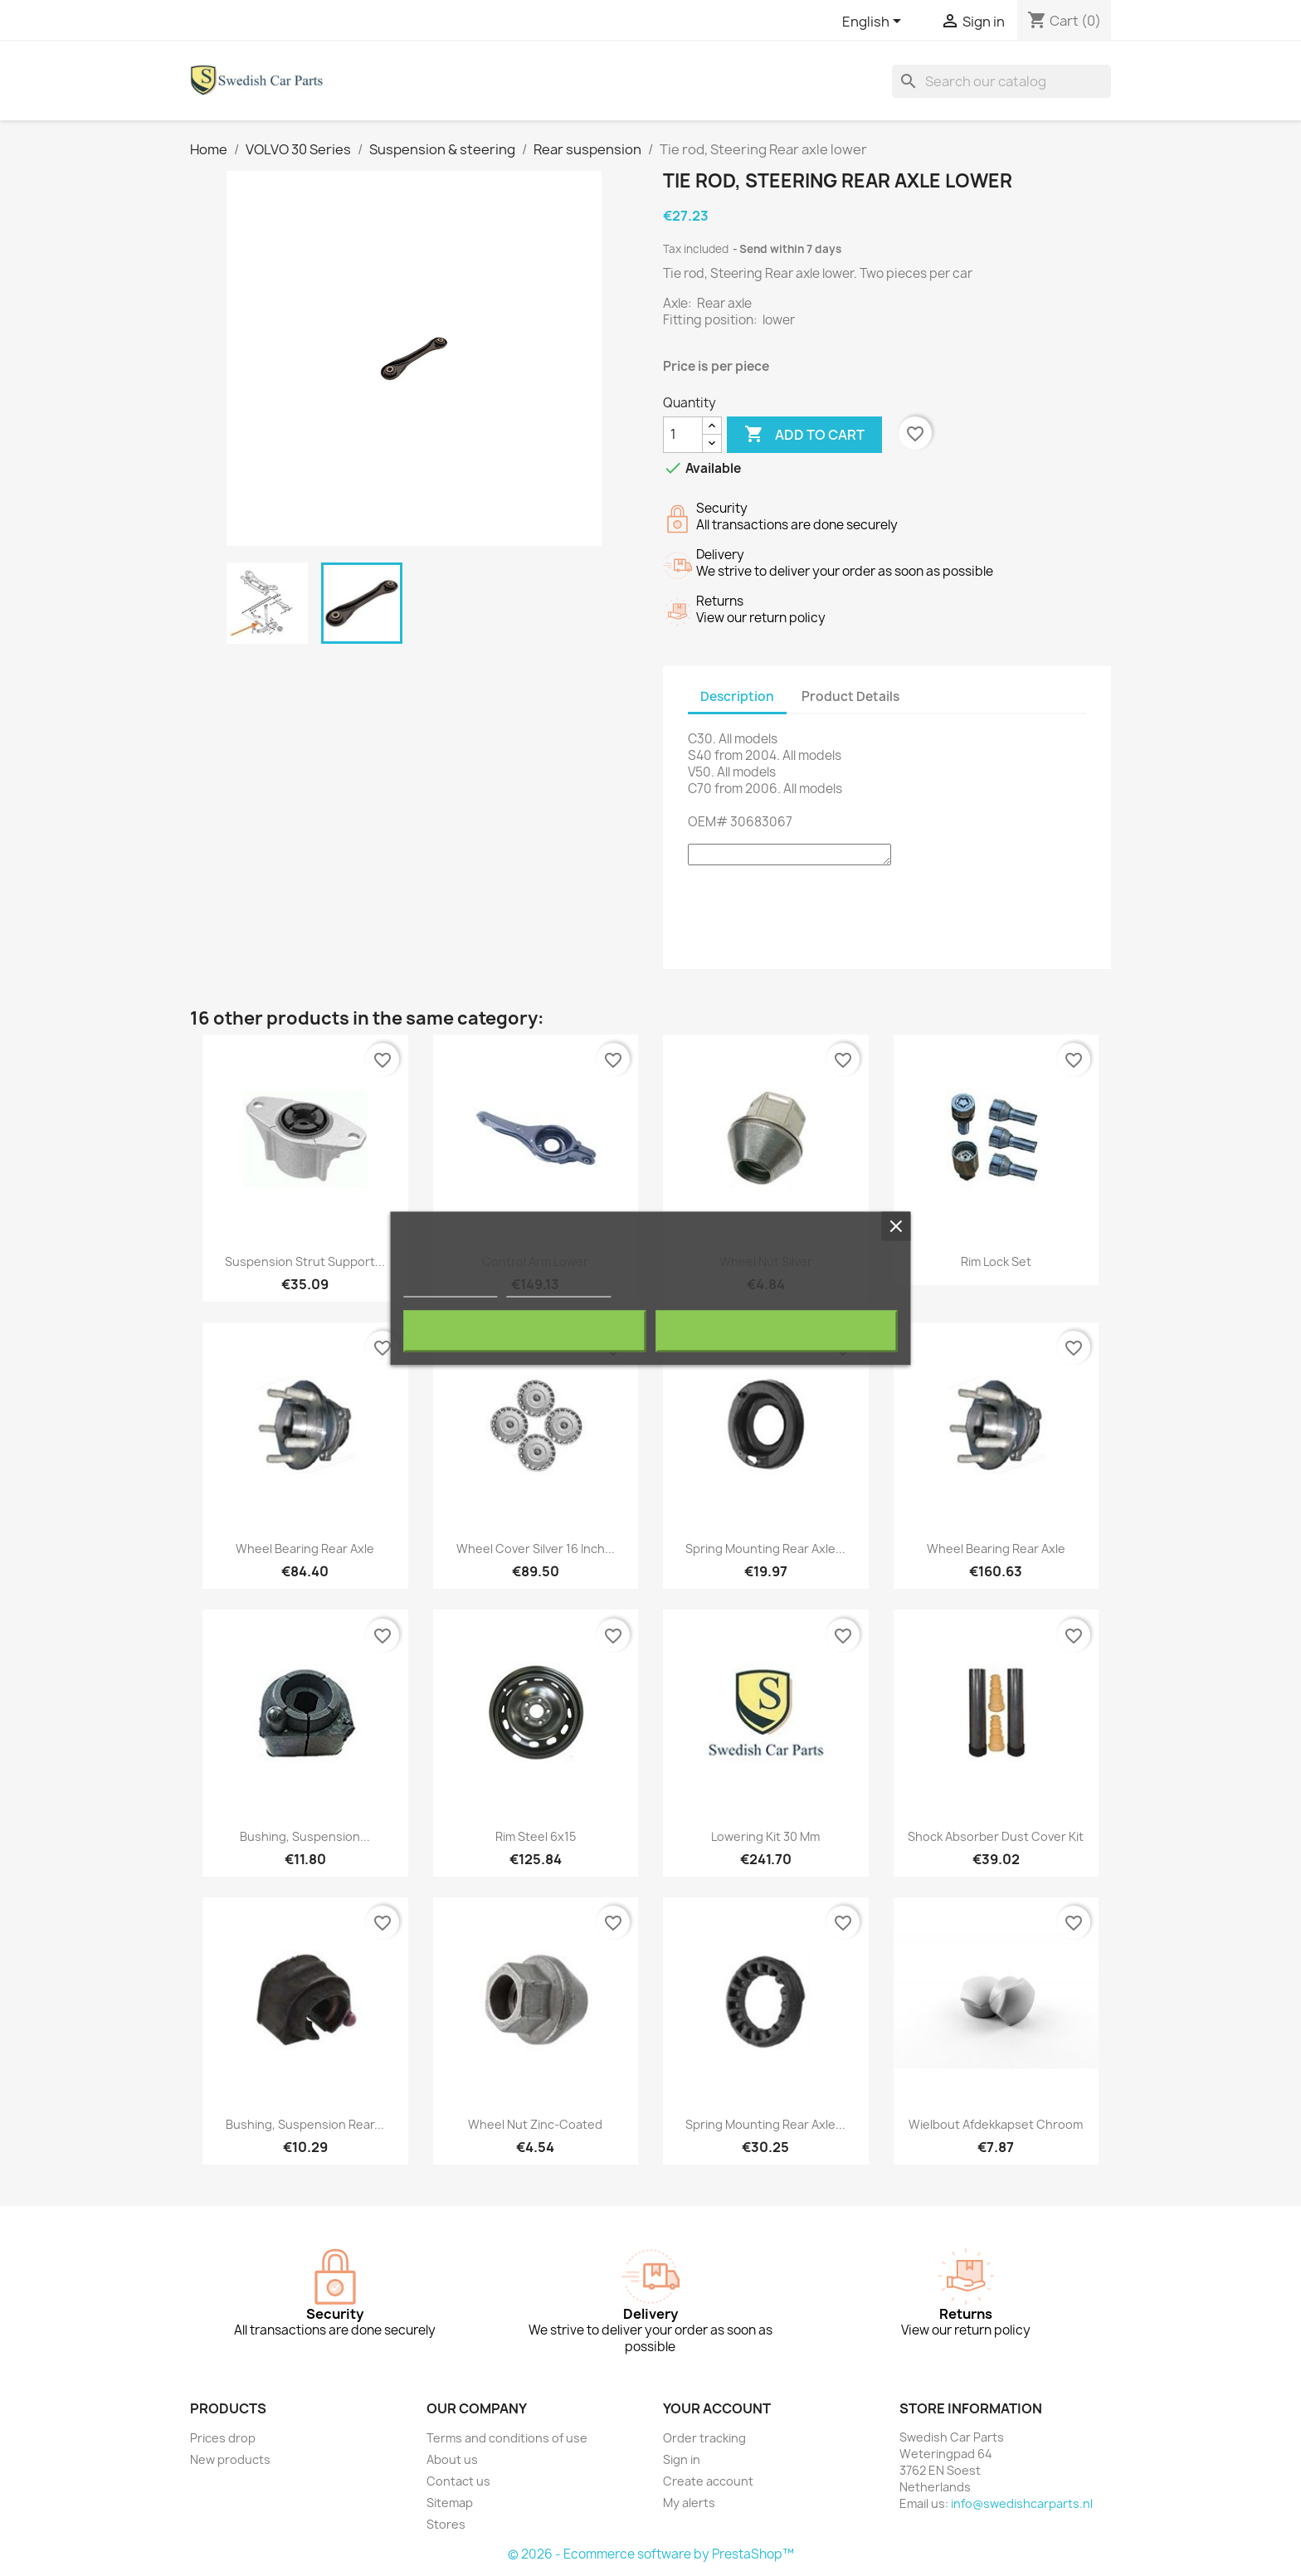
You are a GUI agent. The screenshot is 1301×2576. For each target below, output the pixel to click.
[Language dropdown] (874, 22)
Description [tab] (737, 696)
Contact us (458, 2481)
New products (230, 2459)
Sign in (681, 2459)
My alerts (689, 2502)
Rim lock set (996, 1261)
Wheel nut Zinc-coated (535, 2124)
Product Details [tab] (850, 696)
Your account (717, 2408)
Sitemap (449, 2502)
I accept (777, 1330)
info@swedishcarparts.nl (1022, 2503)
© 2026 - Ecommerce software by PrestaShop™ (651, 2554)
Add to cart (804, 435)
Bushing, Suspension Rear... (305, 2124)
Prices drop (223, 2438)
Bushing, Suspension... (305, 1836)
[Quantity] (683, 434)
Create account (708, 2481)
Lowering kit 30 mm (765, 1836)
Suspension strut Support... (305, 1261)
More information (450, 1289)
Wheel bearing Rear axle (305, 1548)
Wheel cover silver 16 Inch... (535, 1548)
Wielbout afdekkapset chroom (996, 2124)
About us (452, 2459)
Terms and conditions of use (506, 2438)
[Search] (1001, 81)
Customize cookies (558, 1289)
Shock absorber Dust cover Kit (996, 1836)
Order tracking (704, 2438)
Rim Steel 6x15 (535, 1836)
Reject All (524, 1330)
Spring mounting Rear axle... (765, 1548)
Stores (445, 2524)
